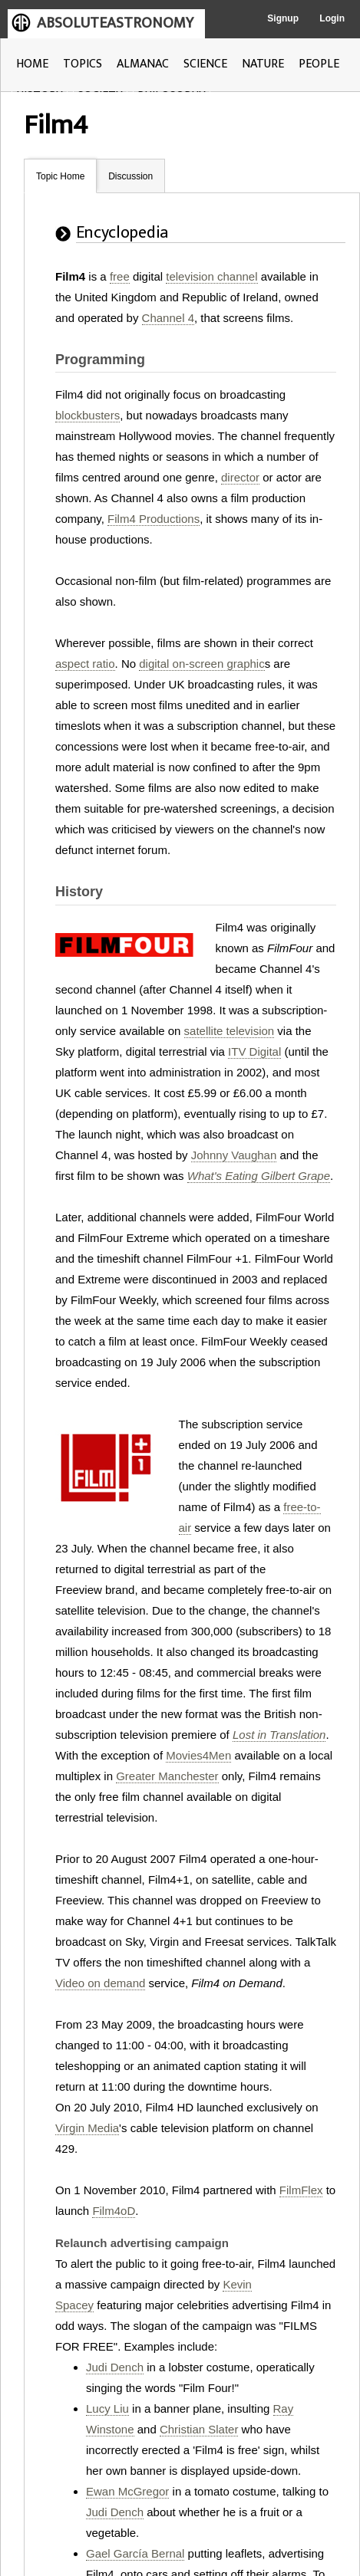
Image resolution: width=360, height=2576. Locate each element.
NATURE (263, 64)
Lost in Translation (279, 1734)
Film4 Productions (153, 518)
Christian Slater (199, 2429)
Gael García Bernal (135, 2553)
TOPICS (82, 64)
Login (332, 18)
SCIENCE (205, 64)
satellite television (229, 1030)
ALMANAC (143, 64)
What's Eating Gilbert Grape (258, 1175)
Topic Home (60, 176)
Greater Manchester (167, 1776)
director (240, 477)
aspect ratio (85, 663)
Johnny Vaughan (233, 1155)
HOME (32, 64)
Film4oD (113, 2210)
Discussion (130, 176)
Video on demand (100, 1983)
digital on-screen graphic (201, 663)
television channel (211, 276)
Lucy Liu (107, 2408)
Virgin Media (87, 2127)
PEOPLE (319, 64)
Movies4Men (198, 1755)
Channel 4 (168, 317)
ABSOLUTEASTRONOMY (115, 23)
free (120, 276)
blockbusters (87, 415)
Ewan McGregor (127, 2491)
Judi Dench (115, 2367)
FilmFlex (301, 2189)
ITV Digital (254, 1051)
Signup (283, 18)
